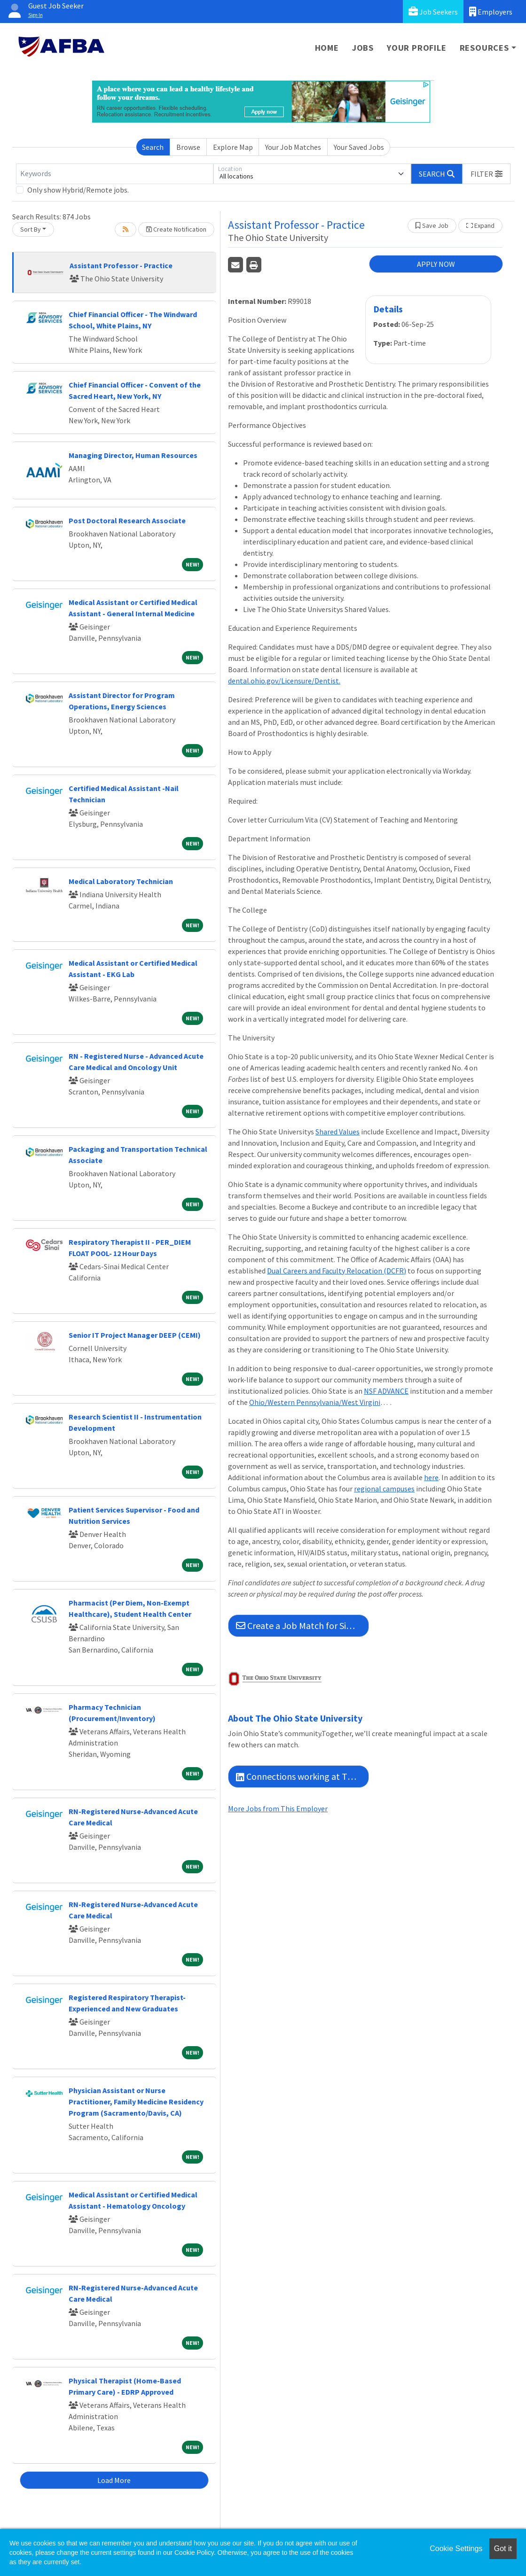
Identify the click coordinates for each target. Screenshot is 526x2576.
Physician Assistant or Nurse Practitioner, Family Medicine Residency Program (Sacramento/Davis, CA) (136, 2102)
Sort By (30, 229)
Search (153, 147)
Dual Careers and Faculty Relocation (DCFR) (336, 1270)
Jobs (363, 47)
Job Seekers (433, 11)
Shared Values (337, 1131)
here (431, 1477)
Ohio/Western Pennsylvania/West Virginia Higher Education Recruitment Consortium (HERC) (319, 1402)
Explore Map (233, 147)
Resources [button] (484, 47)
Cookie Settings (456, 2549)
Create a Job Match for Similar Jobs (302, 1625)
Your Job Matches (293, 147)
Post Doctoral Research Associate (127, 520)
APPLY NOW (436, 264)
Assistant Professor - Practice (121, 265)
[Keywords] (114, 173)
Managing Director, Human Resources (133, 455)
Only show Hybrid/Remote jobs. (78, 189)
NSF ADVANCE (386, 1391)
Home (327, 47)
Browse (188, 147)
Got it (503, 2549)
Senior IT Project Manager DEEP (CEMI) (135, 1335)
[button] (486, 173)
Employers (490, 11)
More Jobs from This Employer (278, 1808)
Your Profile (417, 47)
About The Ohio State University (295, 1718)
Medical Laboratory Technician (121, 881)
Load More (114, 2480)
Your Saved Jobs (359, 147)
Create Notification (176, 229)
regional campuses (384, 1488)
